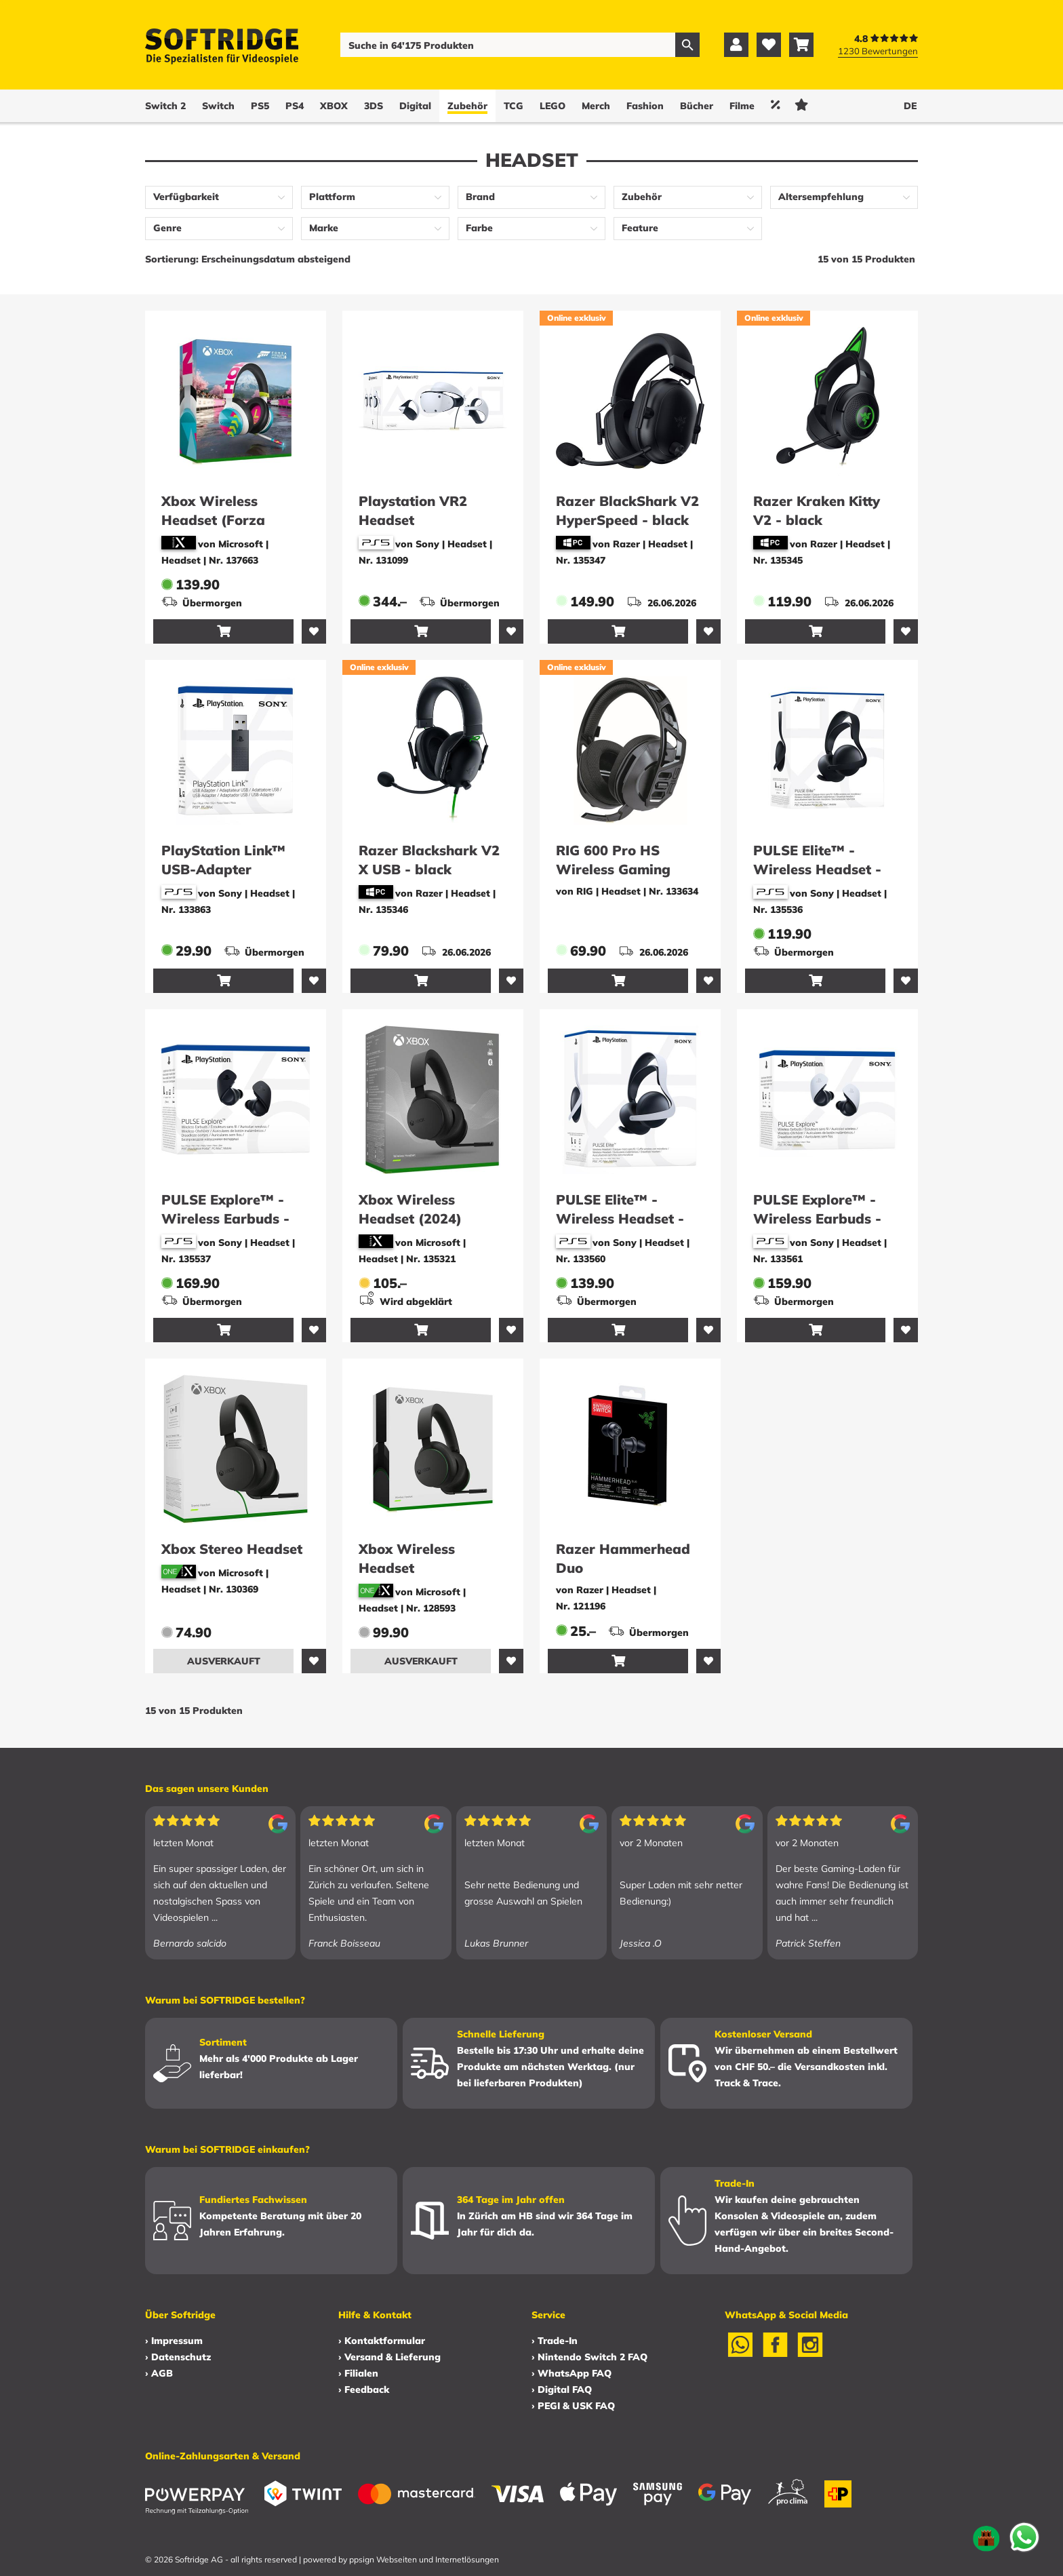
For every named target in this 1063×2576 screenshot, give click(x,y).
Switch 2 (165, 106)
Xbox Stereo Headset (231, 1548)
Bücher (696, 106)
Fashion (645, 106)
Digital (415, 106)
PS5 (260, 106)
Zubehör (467, 106)
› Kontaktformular (381, 2341)
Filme (742, 106)
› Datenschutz (178, 2357)
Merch (596, 106)
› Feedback (363, 2389)
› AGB (159, 2373)
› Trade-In (555, 2341)
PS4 (294, 106)
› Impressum (174, 2341)
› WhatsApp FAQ (571, 2373)
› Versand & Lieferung (389, 2357)
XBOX (334, 106)
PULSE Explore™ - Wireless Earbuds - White (817, 1218)
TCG (513, 106)
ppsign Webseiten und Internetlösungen (424, 2559)
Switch (218, 106)
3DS (373, 106)
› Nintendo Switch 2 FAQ (589, 2357)
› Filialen (358, 2373)
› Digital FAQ (562, 2389)
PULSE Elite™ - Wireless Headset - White (620, 1218)
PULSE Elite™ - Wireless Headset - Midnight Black (817, 869)
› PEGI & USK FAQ (573, 2406)
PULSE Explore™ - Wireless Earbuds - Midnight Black (225, 1218)
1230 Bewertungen (878, 50)
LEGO (552, 106)
